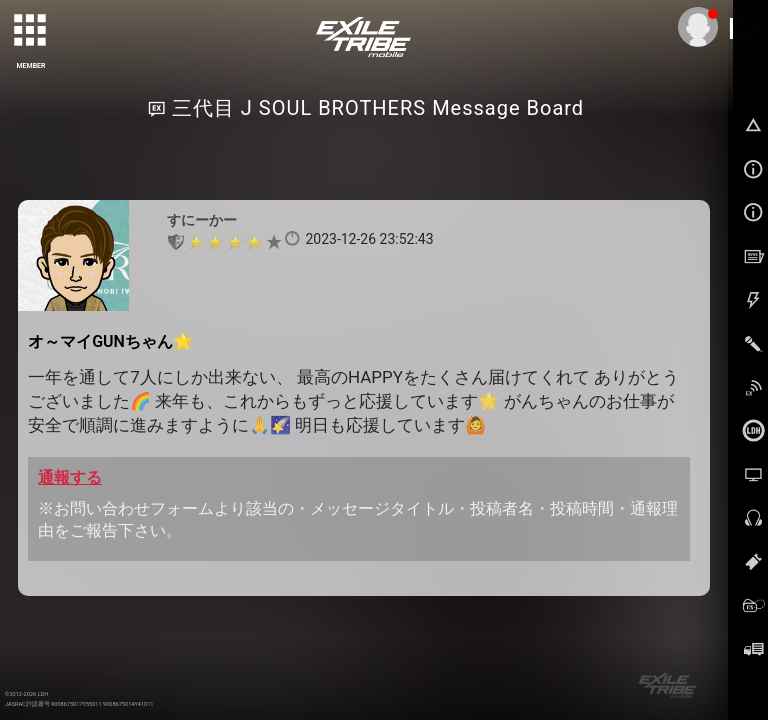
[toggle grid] (31, 31)
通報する (70, 477)
